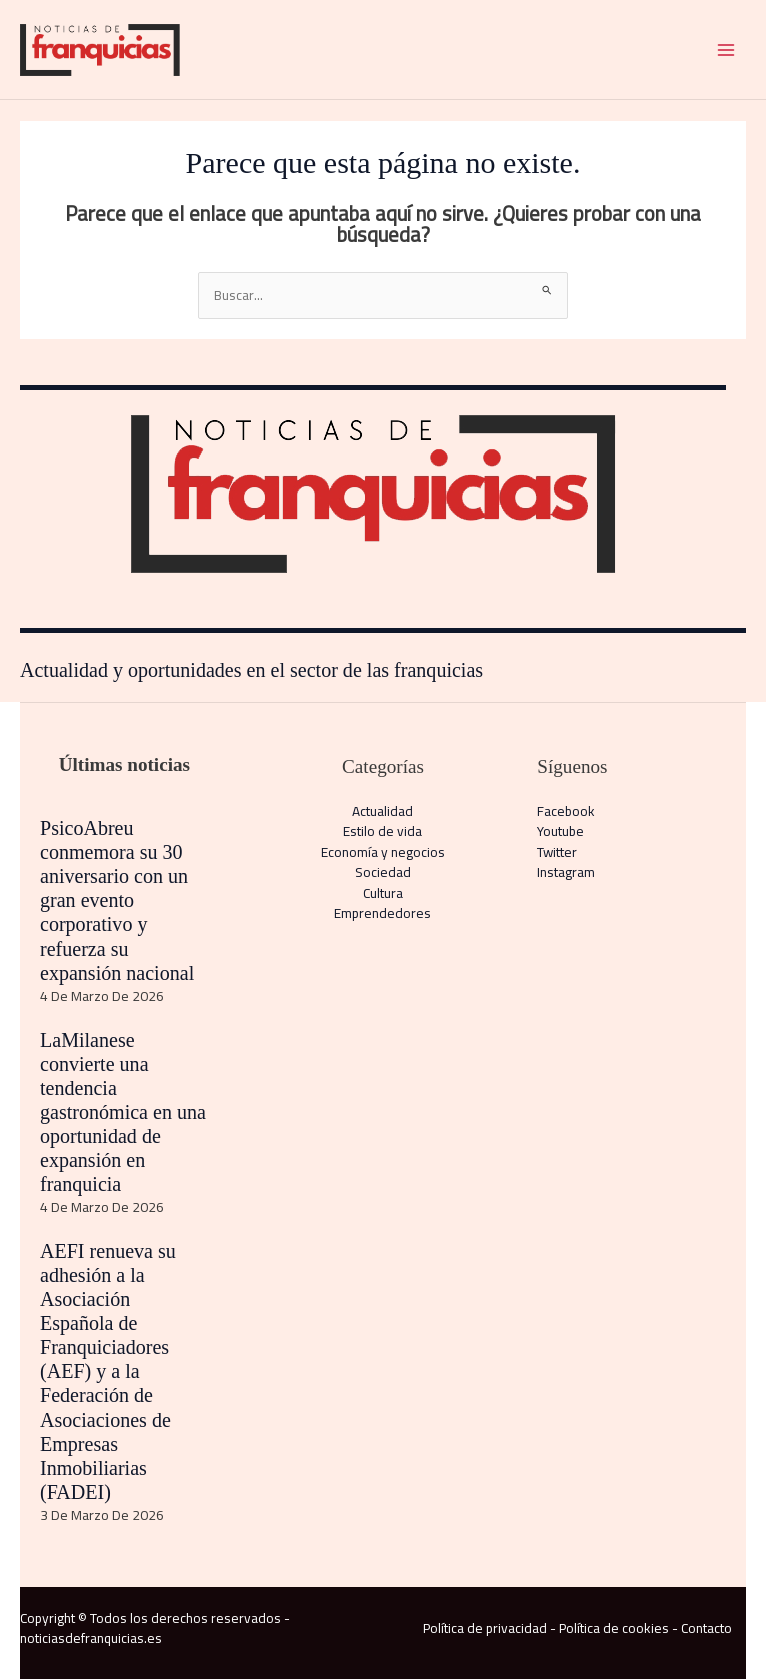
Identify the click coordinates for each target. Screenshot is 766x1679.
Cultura (383, 893)
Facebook (566, 811)
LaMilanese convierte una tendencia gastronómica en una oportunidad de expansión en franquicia (123, 1112)
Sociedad (383, 872)
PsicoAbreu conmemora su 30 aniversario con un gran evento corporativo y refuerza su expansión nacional (117, 900)
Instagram (566, 872)
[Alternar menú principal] (726, 49)
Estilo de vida (382, 831)
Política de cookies (614, 1628)
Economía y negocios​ (383, 852)
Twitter (557, 852)
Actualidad (382, 811)
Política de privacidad (485, 1628)
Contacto (706, 1628)
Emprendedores (382, 913)
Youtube (560, 831)
